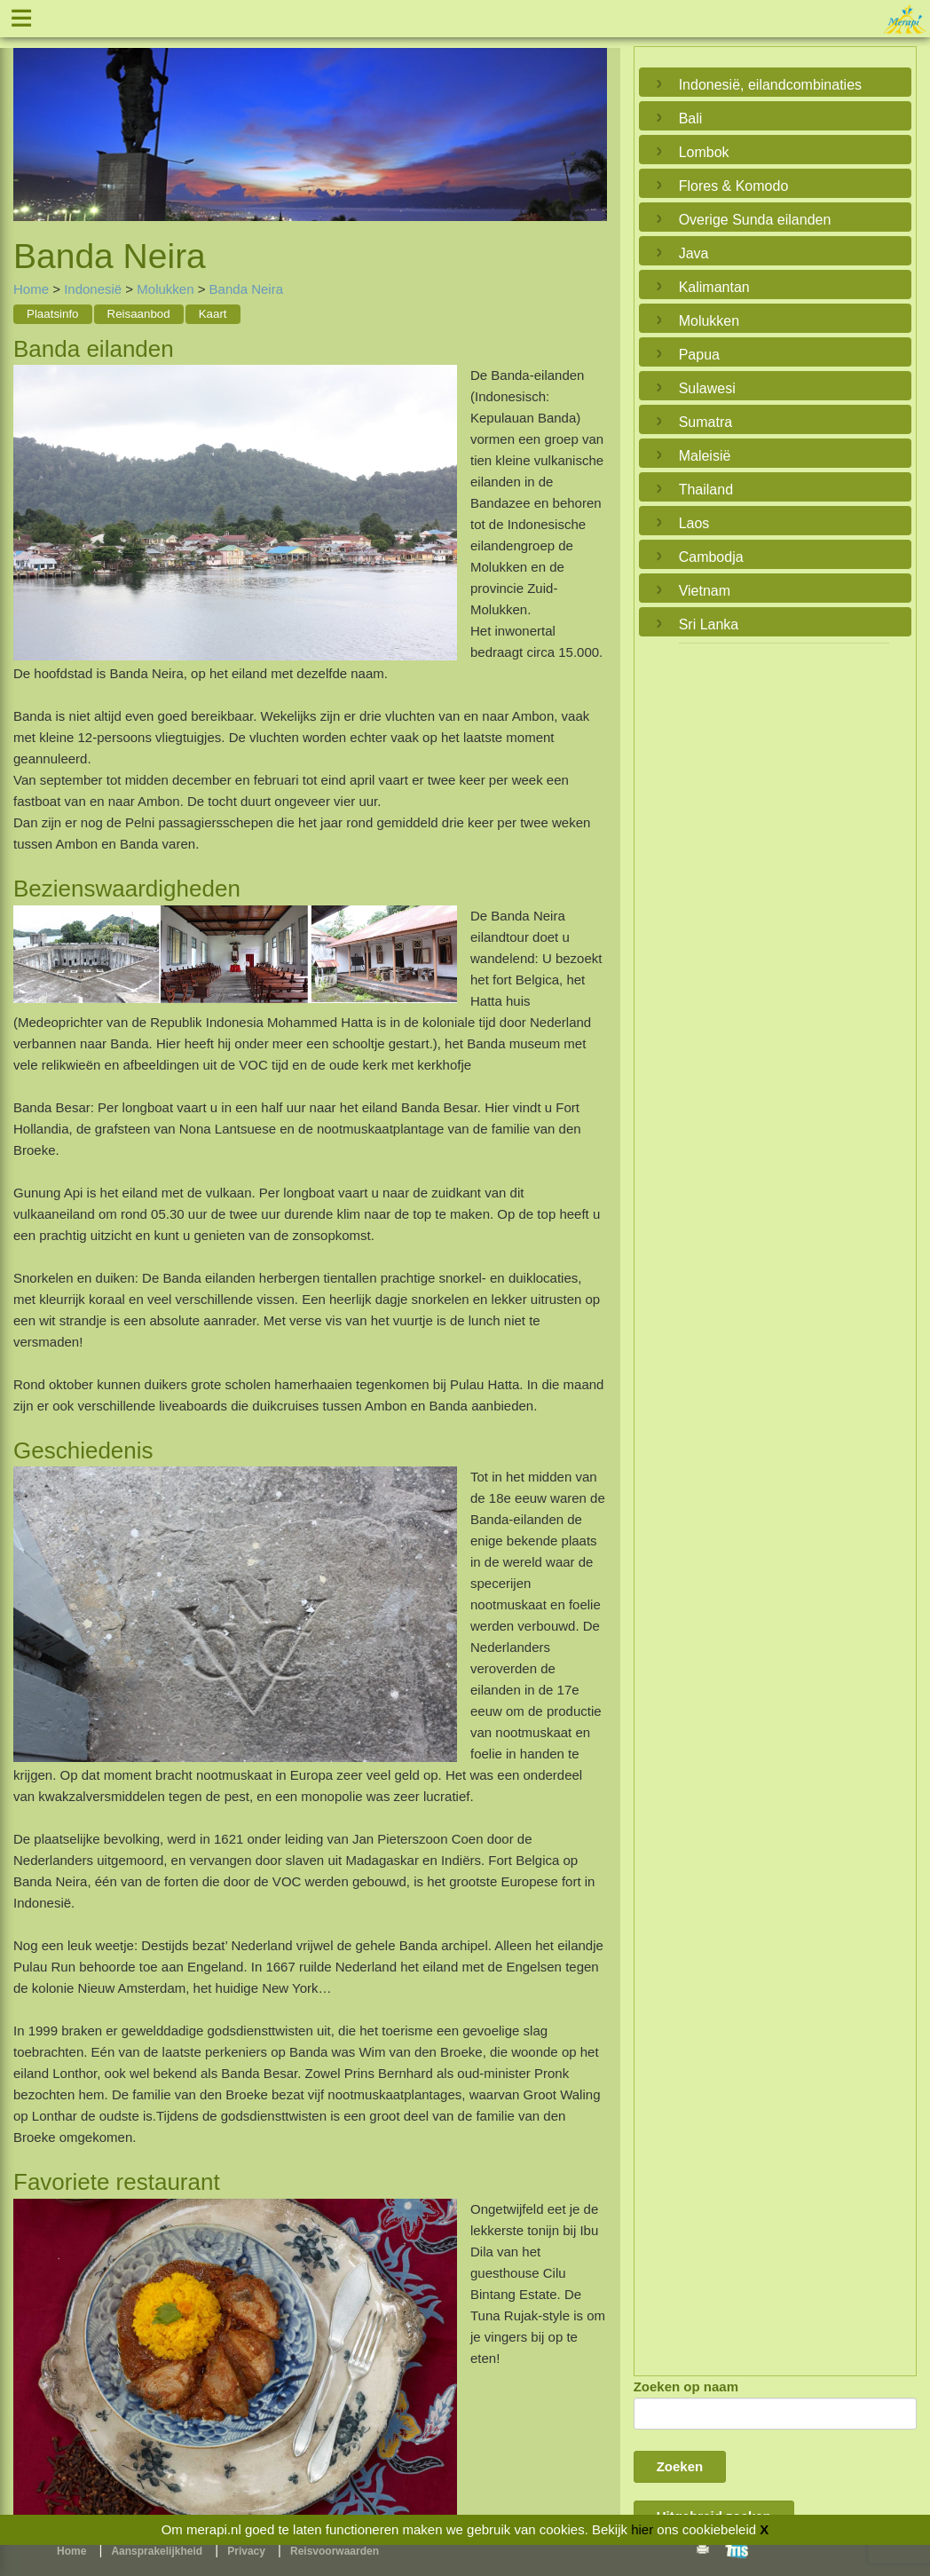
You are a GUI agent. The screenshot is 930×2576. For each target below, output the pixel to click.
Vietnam (704, 590)
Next (589, 120)
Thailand (706, 489)
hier (642, 2529)
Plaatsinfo (53, 313)
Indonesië (93, 288)
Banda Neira (246, 288)
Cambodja (711, 557)
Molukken (165, 288)
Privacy (246, 2551)
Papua (699, 354)
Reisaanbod (138, 313)
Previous (31, 120)
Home (31, 288)
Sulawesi (707, 388)
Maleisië (705, 455)
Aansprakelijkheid (156, 2551)
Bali (691, 118)
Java (694, 253)
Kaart (213, 313)
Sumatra (705, 422)
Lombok (704, 152)
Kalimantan (714, 287)
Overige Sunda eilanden (755, 219)
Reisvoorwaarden (334, 2551)
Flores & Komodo (734, 186)
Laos (694, 523)
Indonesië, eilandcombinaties (770, 84)
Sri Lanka (709, 624)
